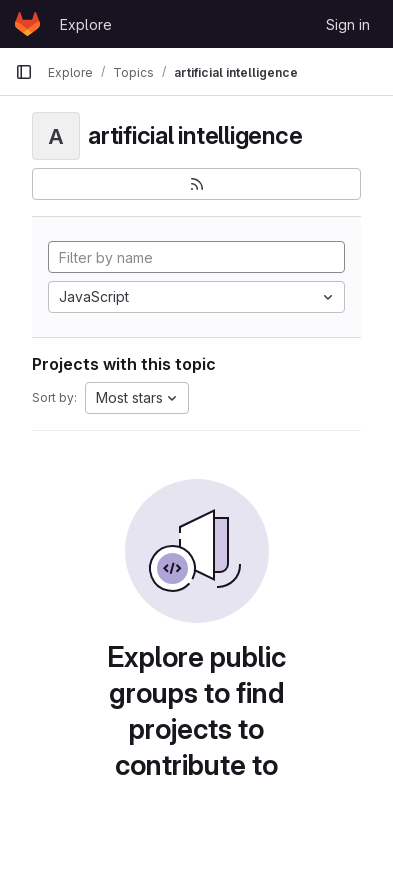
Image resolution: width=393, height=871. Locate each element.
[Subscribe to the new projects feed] (196, 184)
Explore (86, 24)
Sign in (348, 24)
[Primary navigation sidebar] (24, 72)
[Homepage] (27, 24)
